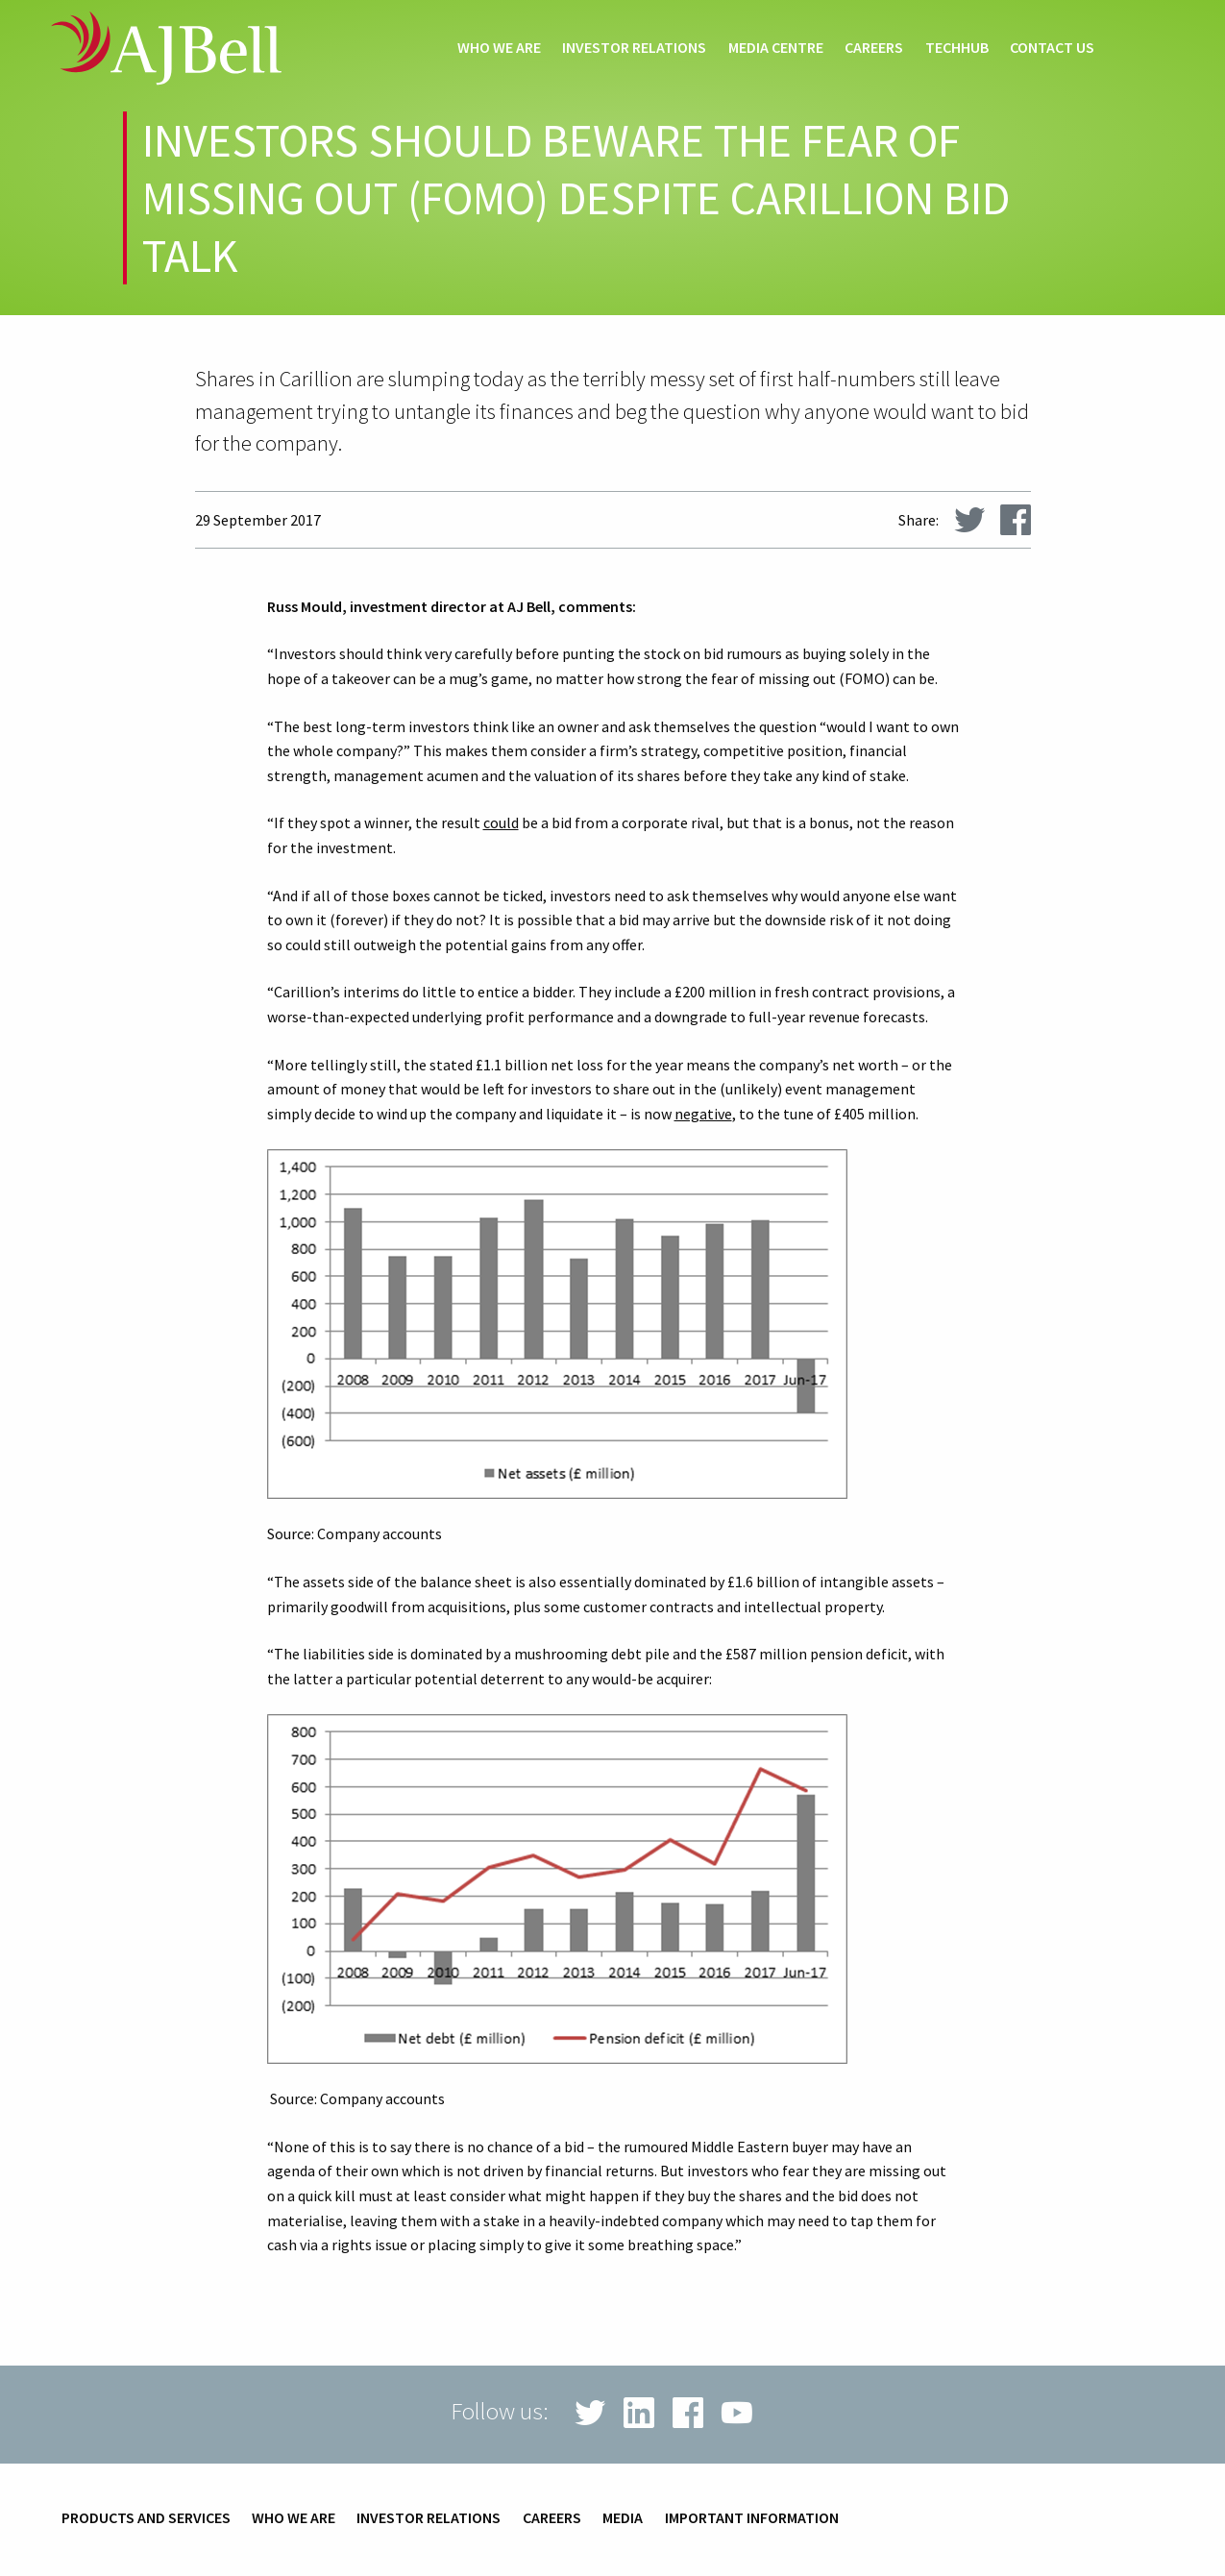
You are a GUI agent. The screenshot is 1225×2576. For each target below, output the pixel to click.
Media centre (775, 48)
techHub (957, 48)
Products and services (146, 2518)
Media (622, 2518)
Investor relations (634, 48)
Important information (752, 2518)
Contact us (1052, 48)
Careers (874, 48)
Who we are (499, 48)
